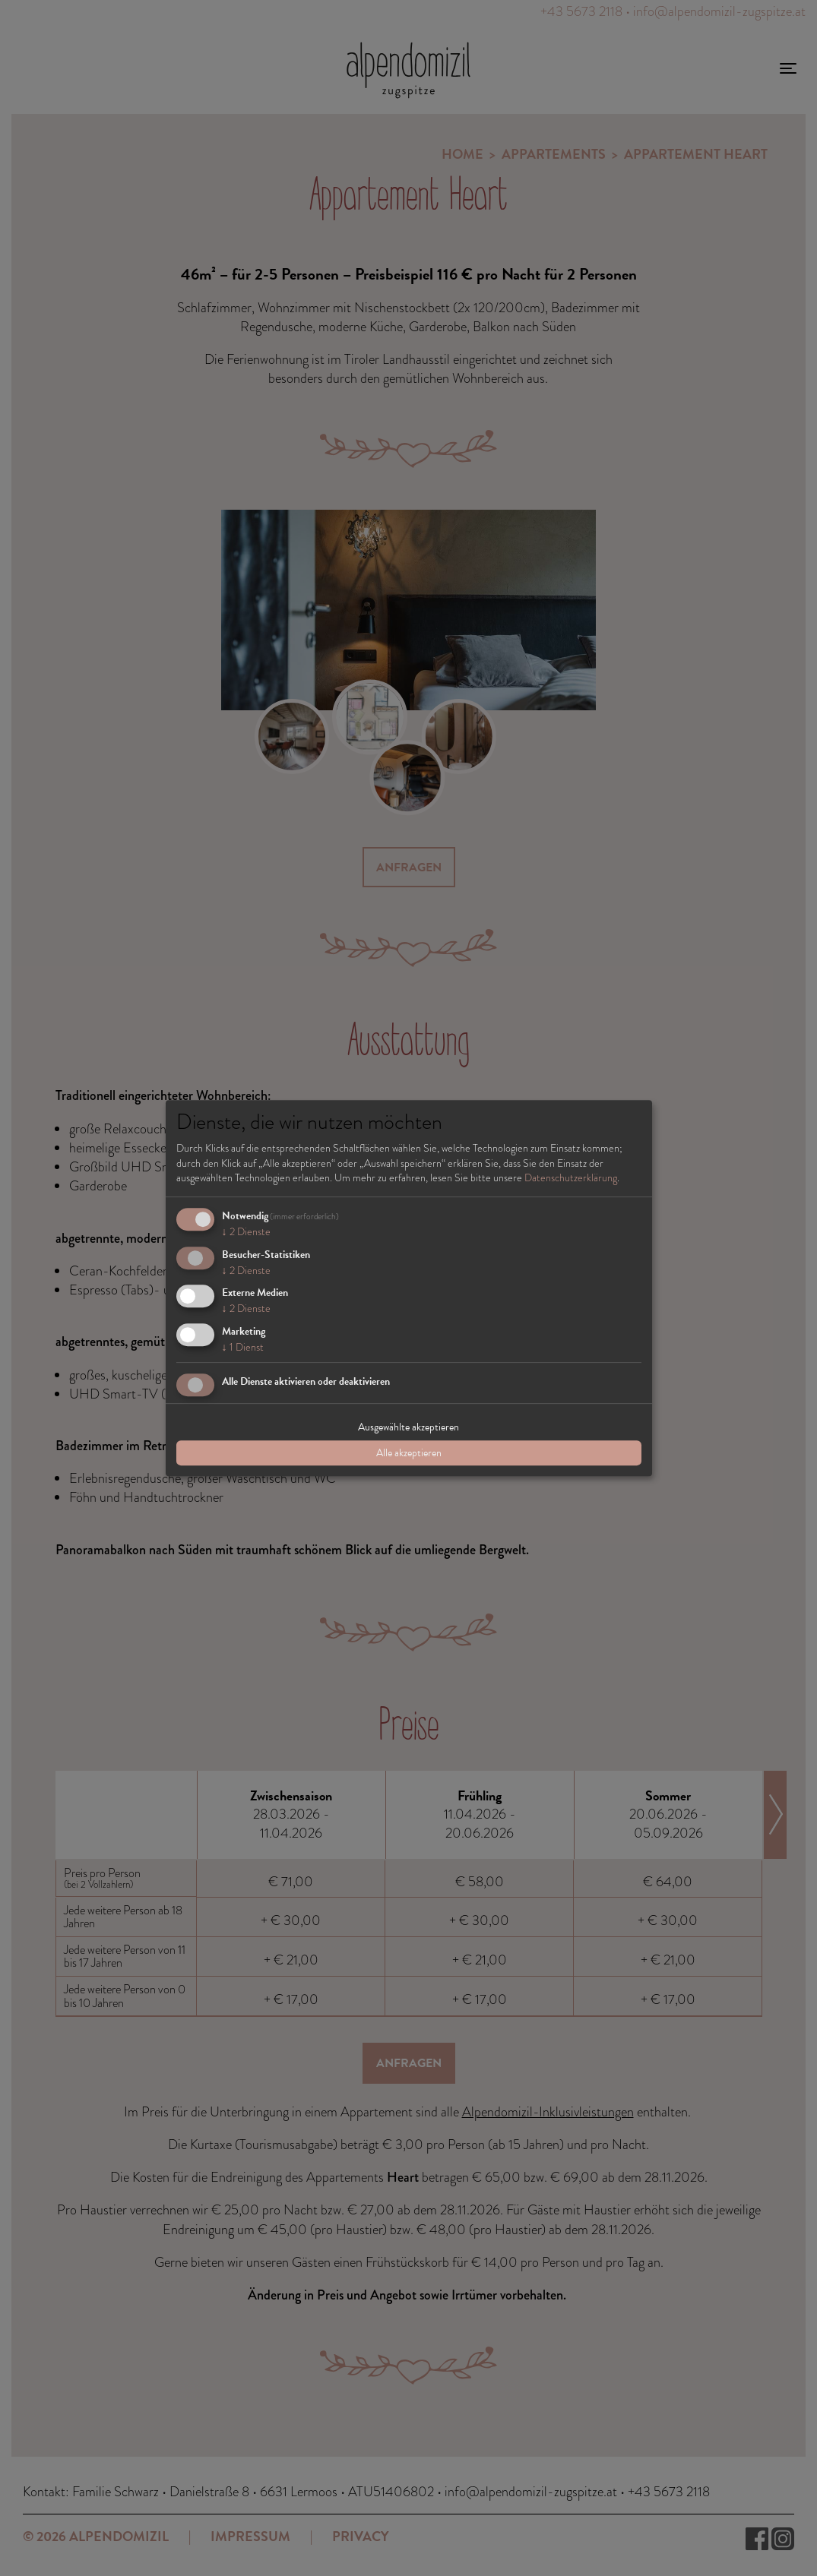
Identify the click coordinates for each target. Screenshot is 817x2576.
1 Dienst (243, 1346)
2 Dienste (246, 1231)
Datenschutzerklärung (570, 1177)
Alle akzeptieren (409, 1453)
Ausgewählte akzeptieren (408, 1427)
